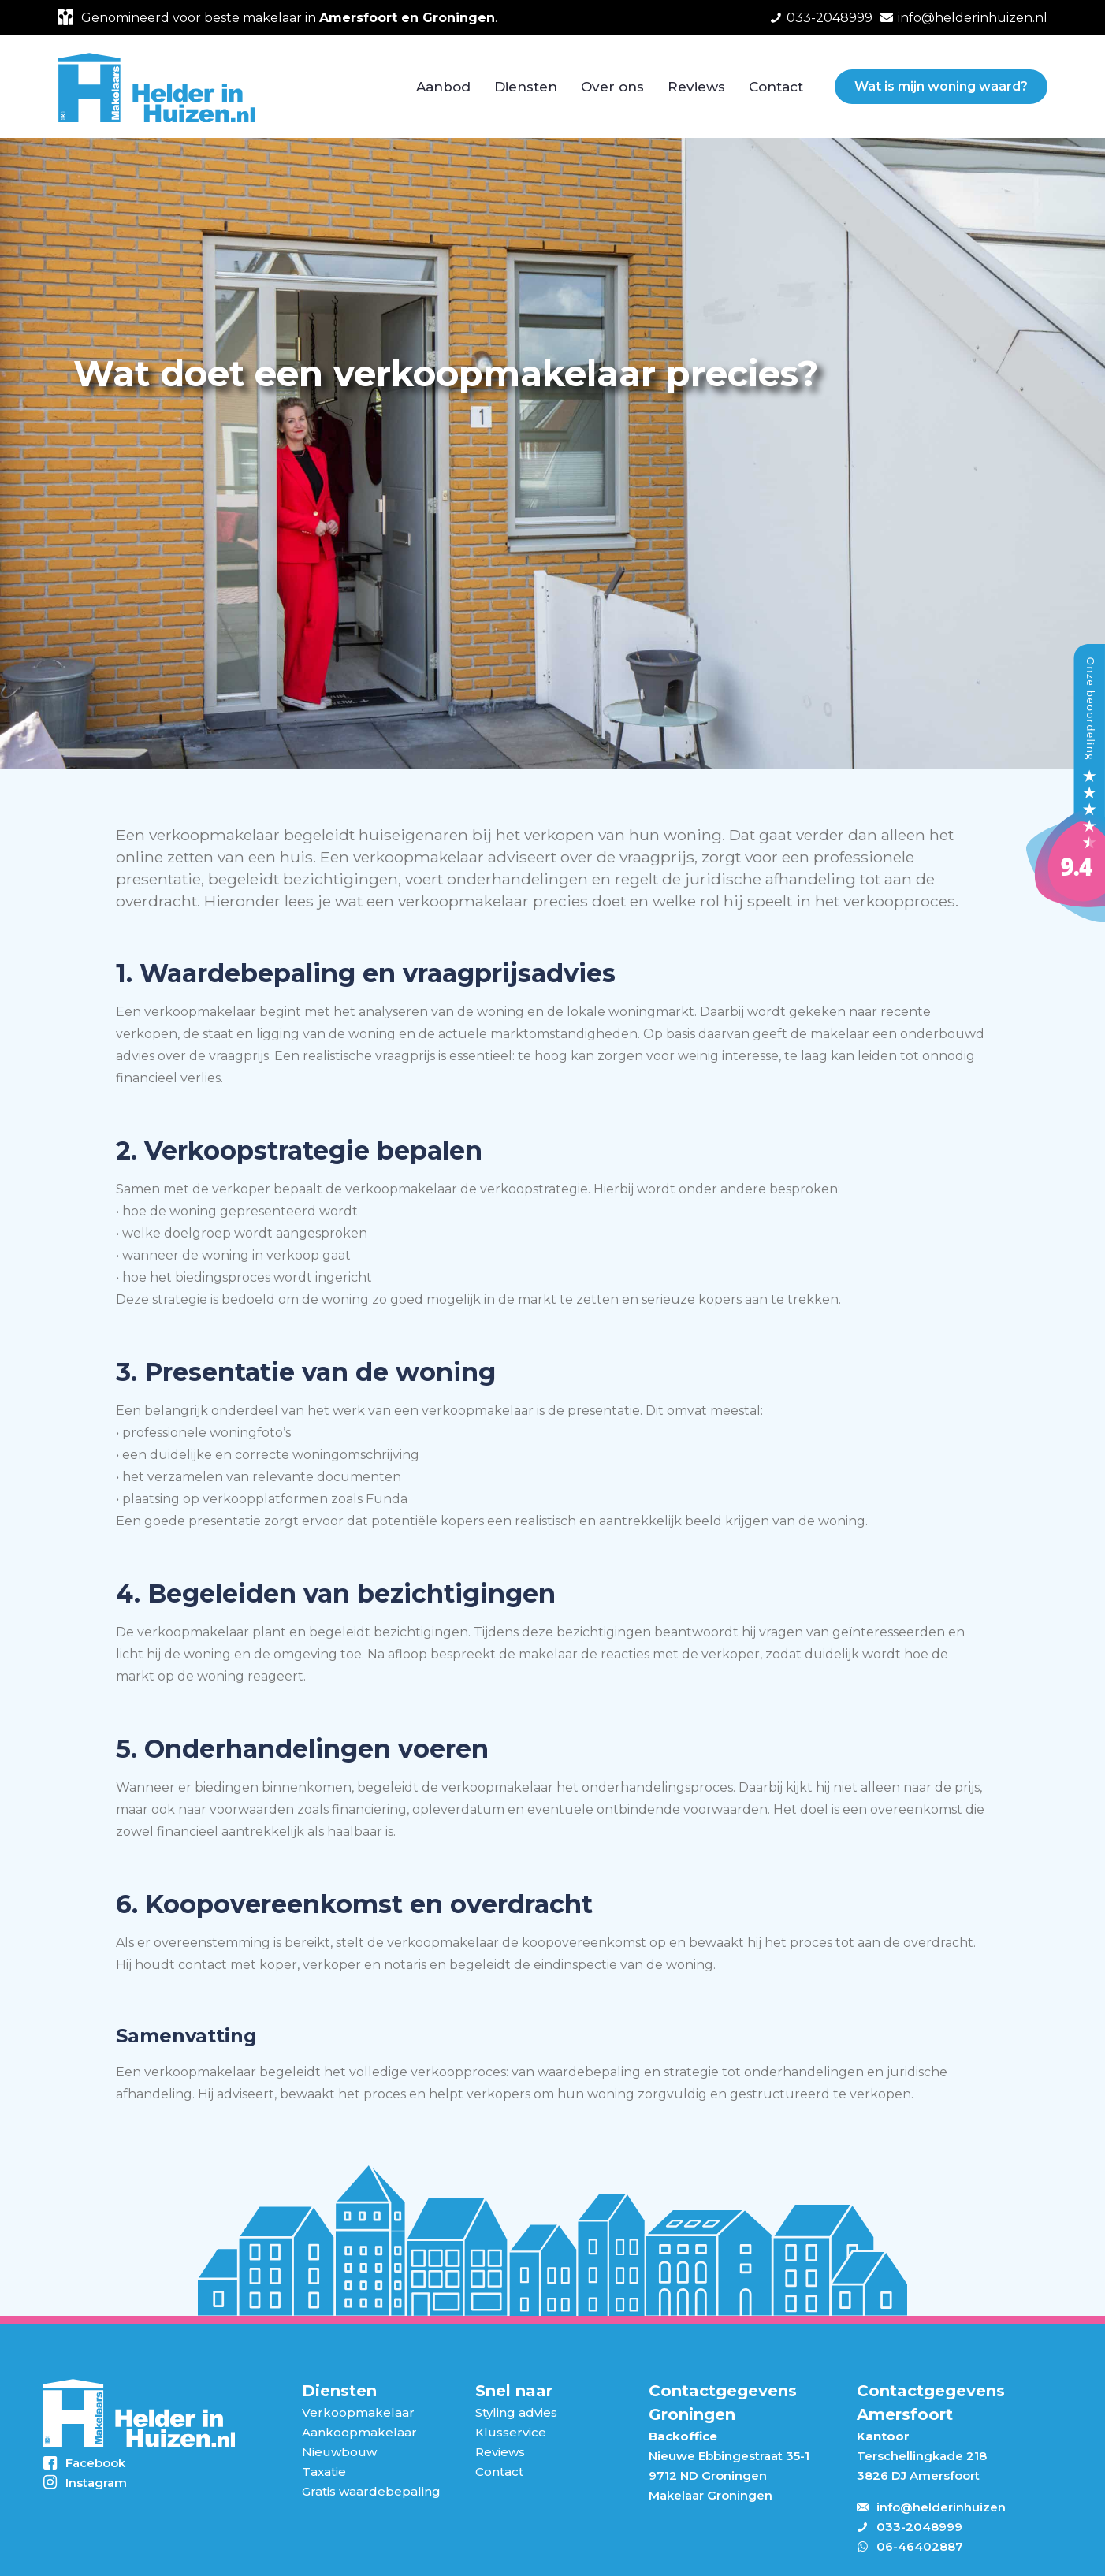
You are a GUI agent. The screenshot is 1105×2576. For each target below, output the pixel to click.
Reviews (500, 2451)
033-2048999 (919, 2526)
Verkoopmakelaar (358, 2412)
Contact (499, 2471)
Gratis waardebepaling (371, 2491)
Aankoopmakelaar (359, 2432)
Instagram (96, 2482)
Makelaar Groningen (710, 2495)
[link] (138, 2413)
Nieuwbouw (339, 2451)
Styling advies (516, 2412)
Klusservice (510, 2432)
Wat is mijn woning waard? (941, 86)
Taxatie (324, 2471)
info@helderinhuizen (941, 2507)
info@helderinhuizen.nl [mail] (972, 17)
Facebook (95, 2462)
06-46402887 (919, 2546)
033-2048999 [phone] (829, 17)
